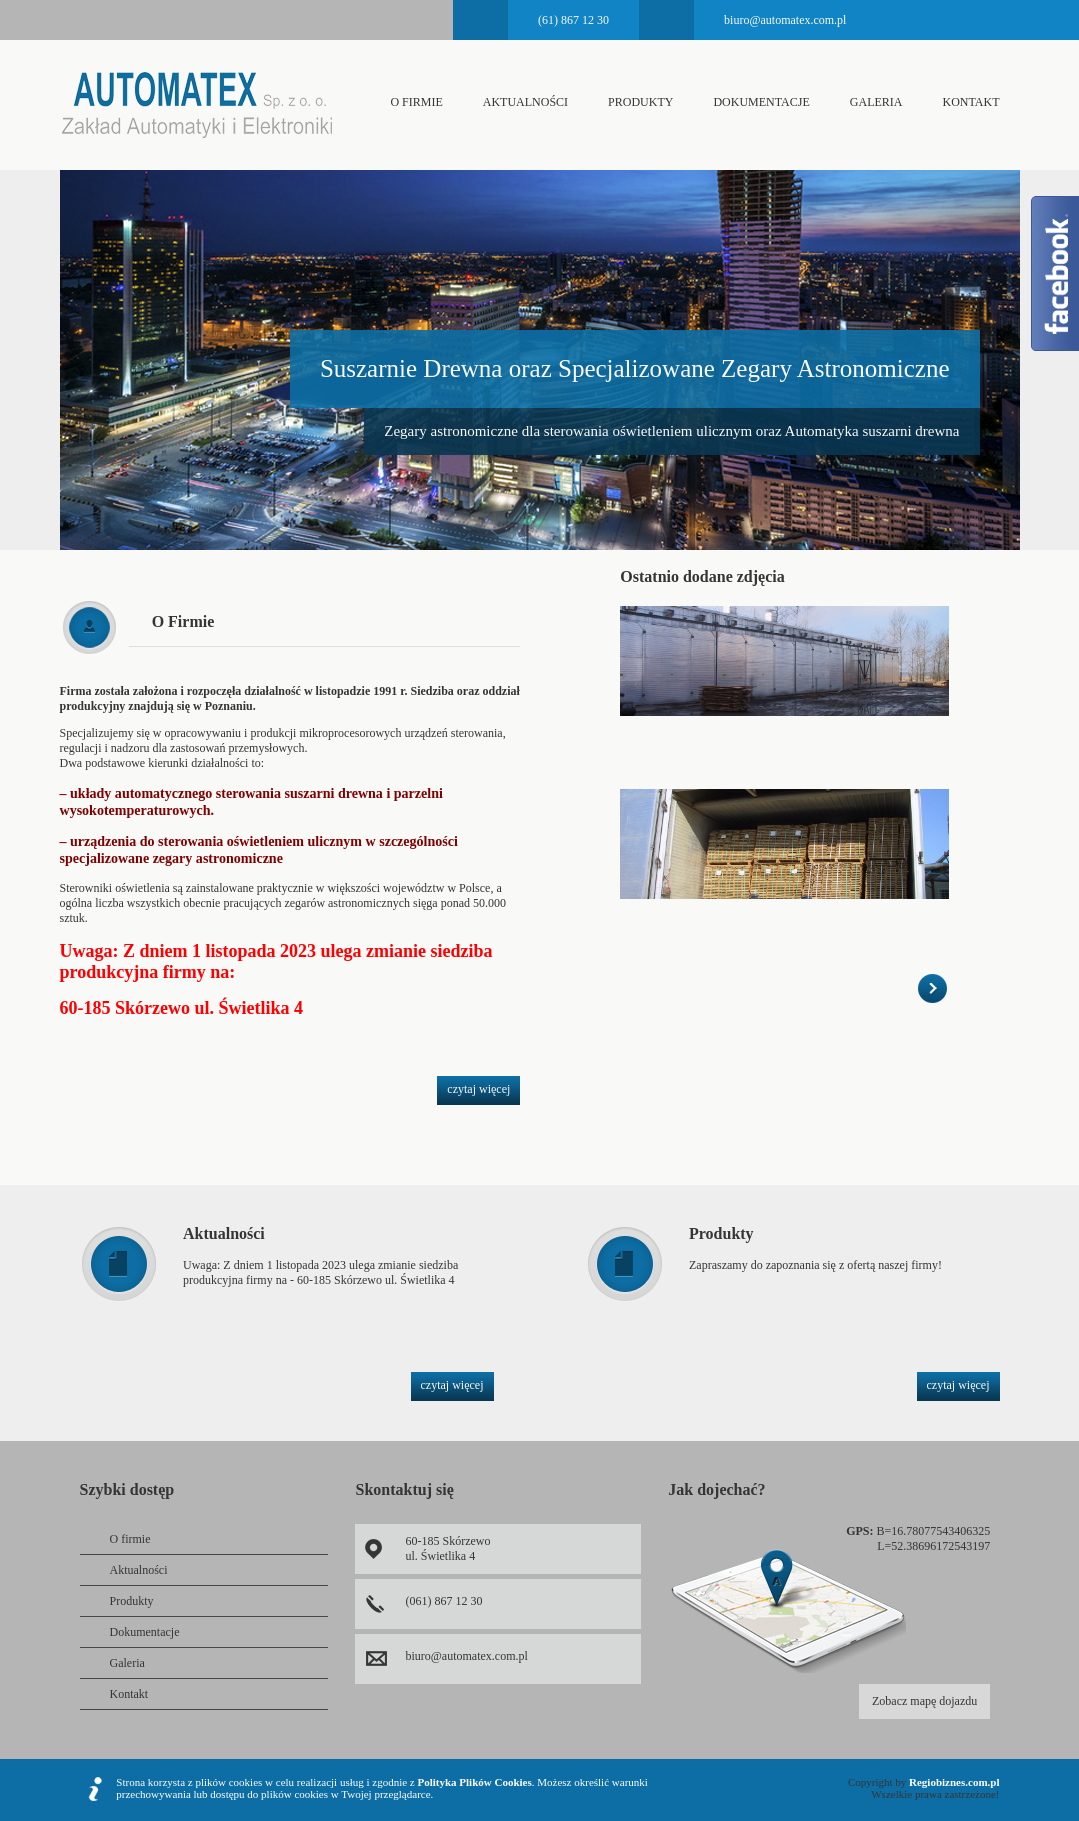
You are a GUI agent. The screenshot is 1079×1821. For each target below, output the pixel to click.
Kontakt (970, 102)
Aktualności (525, 102)
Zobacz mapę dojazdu (924, 1701)
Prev (31, 338)
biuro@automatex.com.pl (785, 20)
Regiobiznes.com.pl (954, 1782)
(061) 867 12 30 (443, 1601)
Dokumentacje (761, 102)
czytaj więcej (478, 1089)
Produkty (640, 102)
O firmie (416, 102)
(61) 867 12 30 (573, 20)
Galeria (876, 102)
